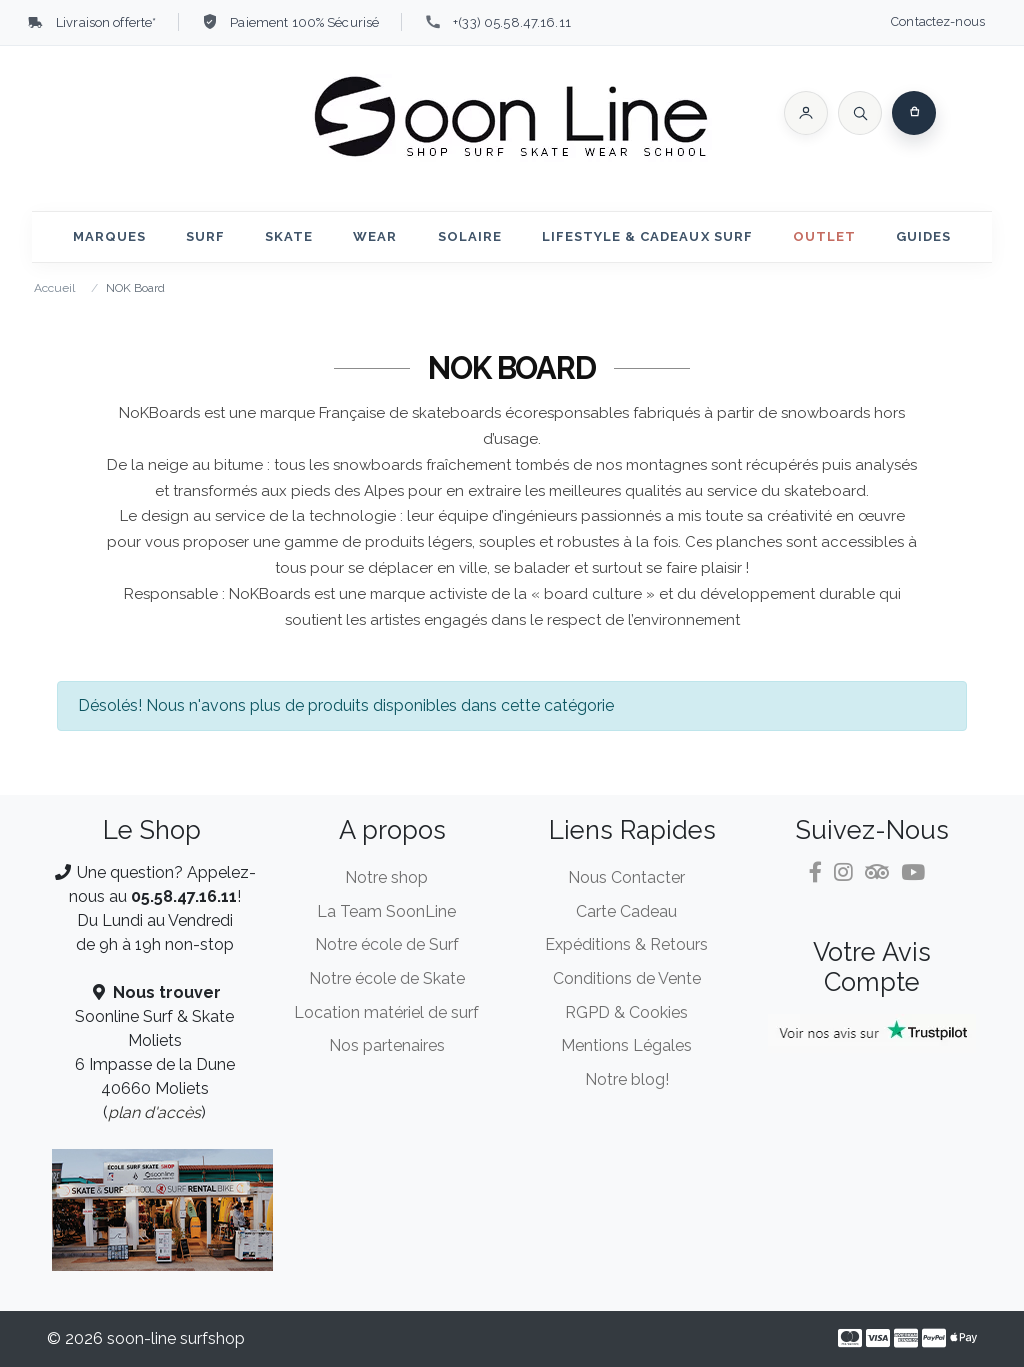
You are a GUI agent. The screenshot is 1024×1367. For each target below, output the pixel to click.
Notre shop (386, 877)
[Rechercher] (860, 113)
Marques (109, 236)
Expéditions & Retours (626, 944)
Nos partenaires (387, 1045)
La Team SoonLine (386, 911)
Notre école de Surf (387, 944)
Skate (289, 236)
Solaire (470, 236)
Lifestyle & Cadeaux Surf (647, 236)
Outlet (824, 236)
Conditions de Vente (627, 978)
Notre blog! (627, 1079)
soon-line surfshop (176, 1338)
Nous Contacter (626, 877)
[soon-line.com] (512, 120)
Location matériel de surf (386, 1012)
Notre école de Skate (387, 978)
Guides (923, 236)
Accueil (54, 288)
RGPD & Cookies (626, 1012)
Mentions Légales (626, 1045)
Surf (205, 236)
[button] (806, 113)
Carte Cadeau (626, 911)
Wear (375, 236)
